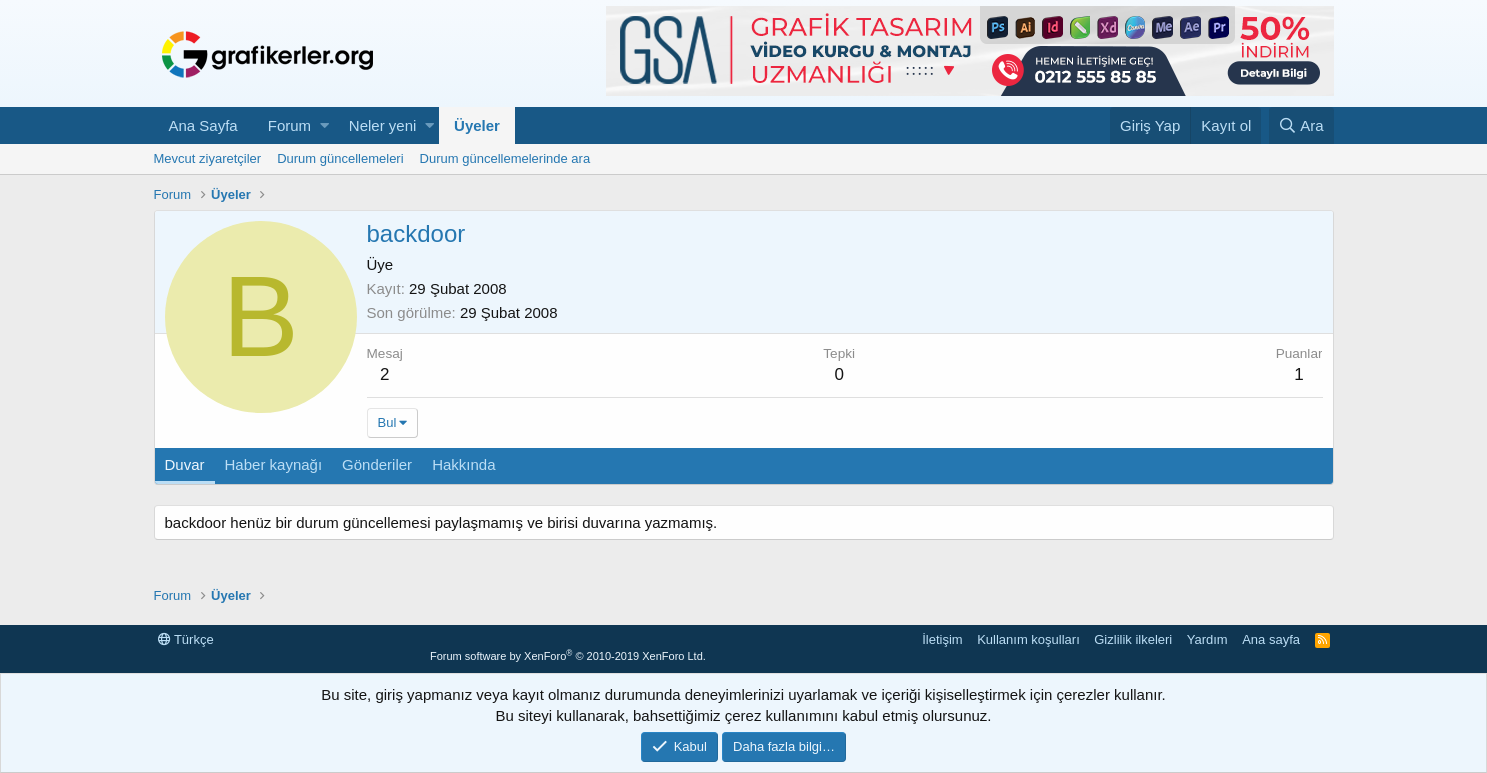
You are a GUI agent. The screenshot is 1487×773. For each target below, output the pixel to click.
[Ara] (1301, 125)
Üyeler (477, 125)
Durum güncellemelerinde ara (505, 158)
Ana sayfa (1271, 639)
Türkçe (186, 639)
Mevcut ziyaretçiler (208, 158)
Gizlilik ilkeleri (1133, 639)
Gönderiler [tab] (377, 464)
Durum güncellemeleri (340, 158)
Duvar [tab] (185, 464)
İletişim (942, 639)
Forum (289, 125)
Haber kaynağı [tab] (274, 464)
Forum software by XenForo (568, 656)
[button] (324, 125)
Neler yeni (383, 125)
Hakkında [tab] (463, 464)
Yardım (1207, 639)
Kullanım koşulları (1028, 639)
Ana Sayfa (203, 125)
